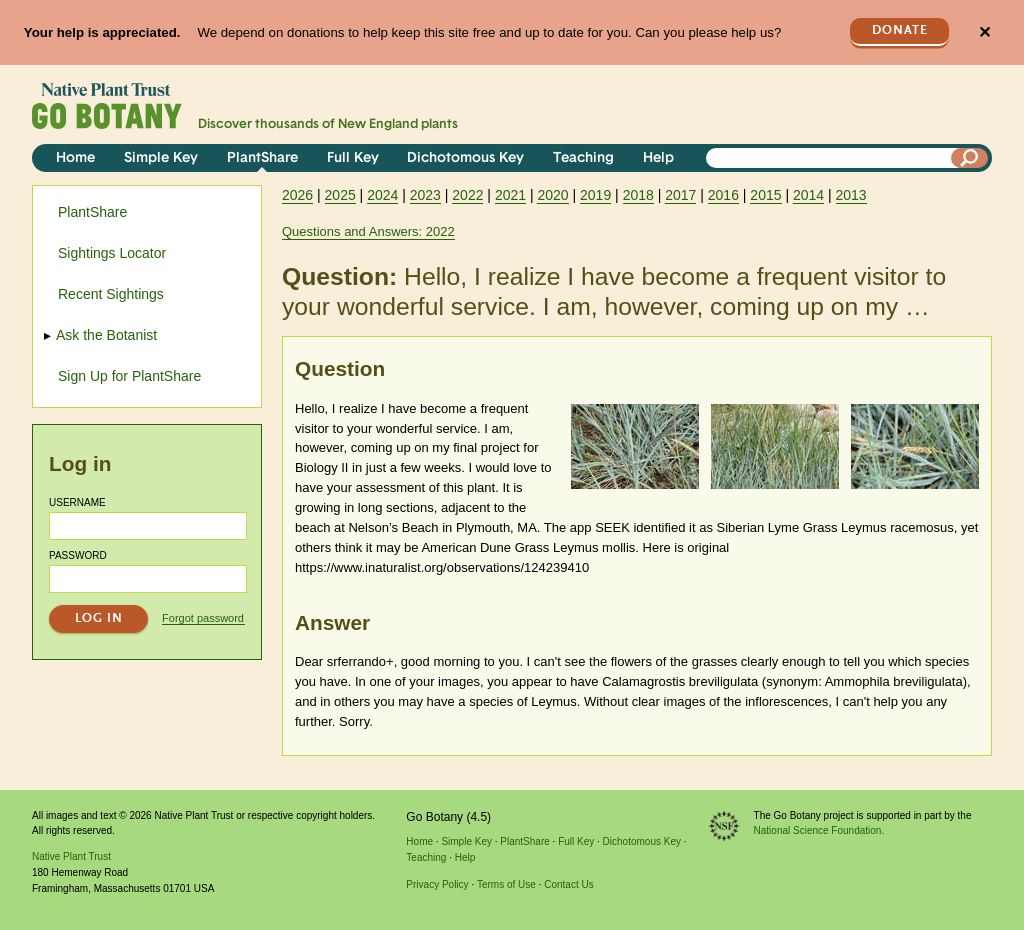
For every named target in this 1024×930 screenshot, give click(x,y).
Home (75, 158)
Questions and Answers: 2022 (368, 231)
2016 (723, 195)
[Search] (970, 158)
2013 (851, 195)
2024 (382, 195)
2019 (595, 195)
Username (77, 502)
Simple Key (161, 158)
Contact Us (568, 884)
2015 (765, 195)
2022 (467, 195)
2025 (340, 195)
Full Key (353, 158)
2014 (808, 195)
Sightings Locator (112, 253)
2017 (680, 195)
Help (658, 158)
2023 (425, 195)
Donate (900, 30)
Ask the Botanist (107, 335)
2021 (510, 195)
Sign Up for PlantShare (129, 376)
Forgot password (203, 618)
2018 (638, 195)
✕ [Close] (984, 32)
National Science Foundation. (819, 830)
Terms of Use (506, 884)
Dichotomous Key (465, 158)
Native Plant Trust (71, 856)
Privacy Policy (437, 884)
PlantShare (262, 158)
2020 (552, 195)
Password (78, 555)
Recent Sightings (111, 294)
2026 (297, 195)
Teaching (583, 158)
